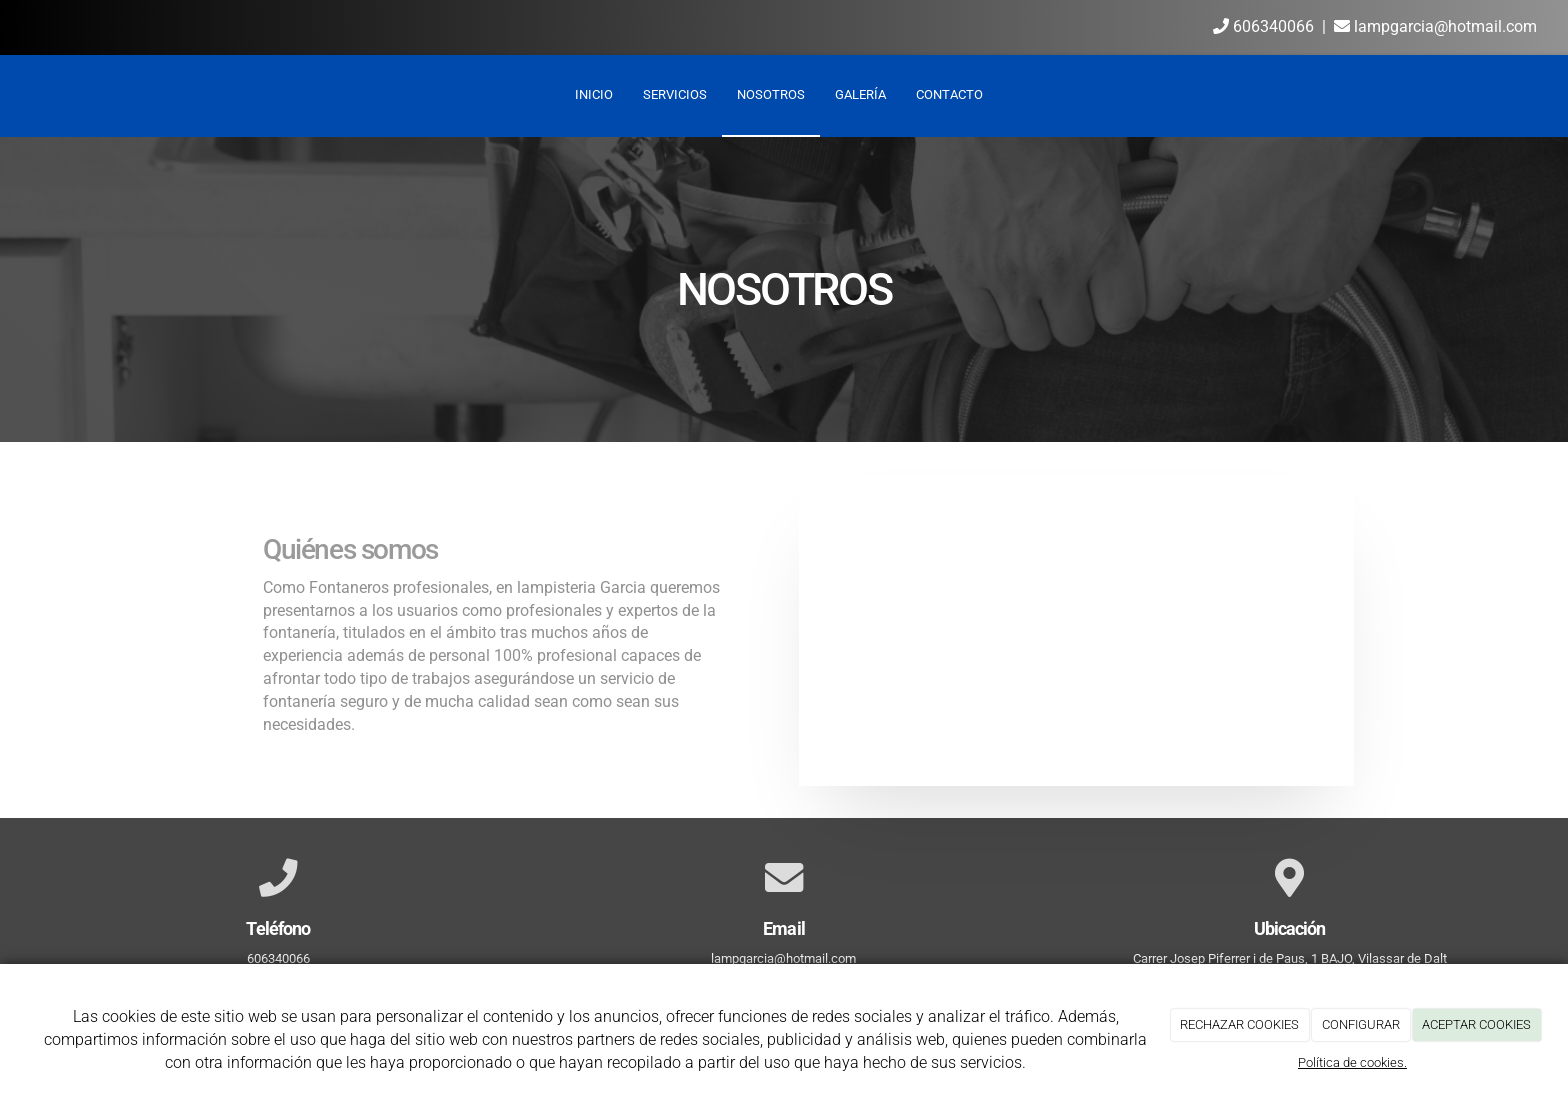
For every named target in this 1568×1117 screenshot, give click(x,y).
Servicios (675, 94)
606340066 (1263, 26)
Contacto (949, 94)
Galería (860, 94)
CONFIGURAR (1361, 1024)
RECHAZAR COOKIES (1239, 1024)
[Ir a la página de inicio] (10, 95)
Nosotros (771, 94)
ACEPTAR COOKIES (1476, 1024)
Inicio (594, 94)
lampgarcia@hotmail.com (1435, 26)
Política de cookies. (1352, 1062)
